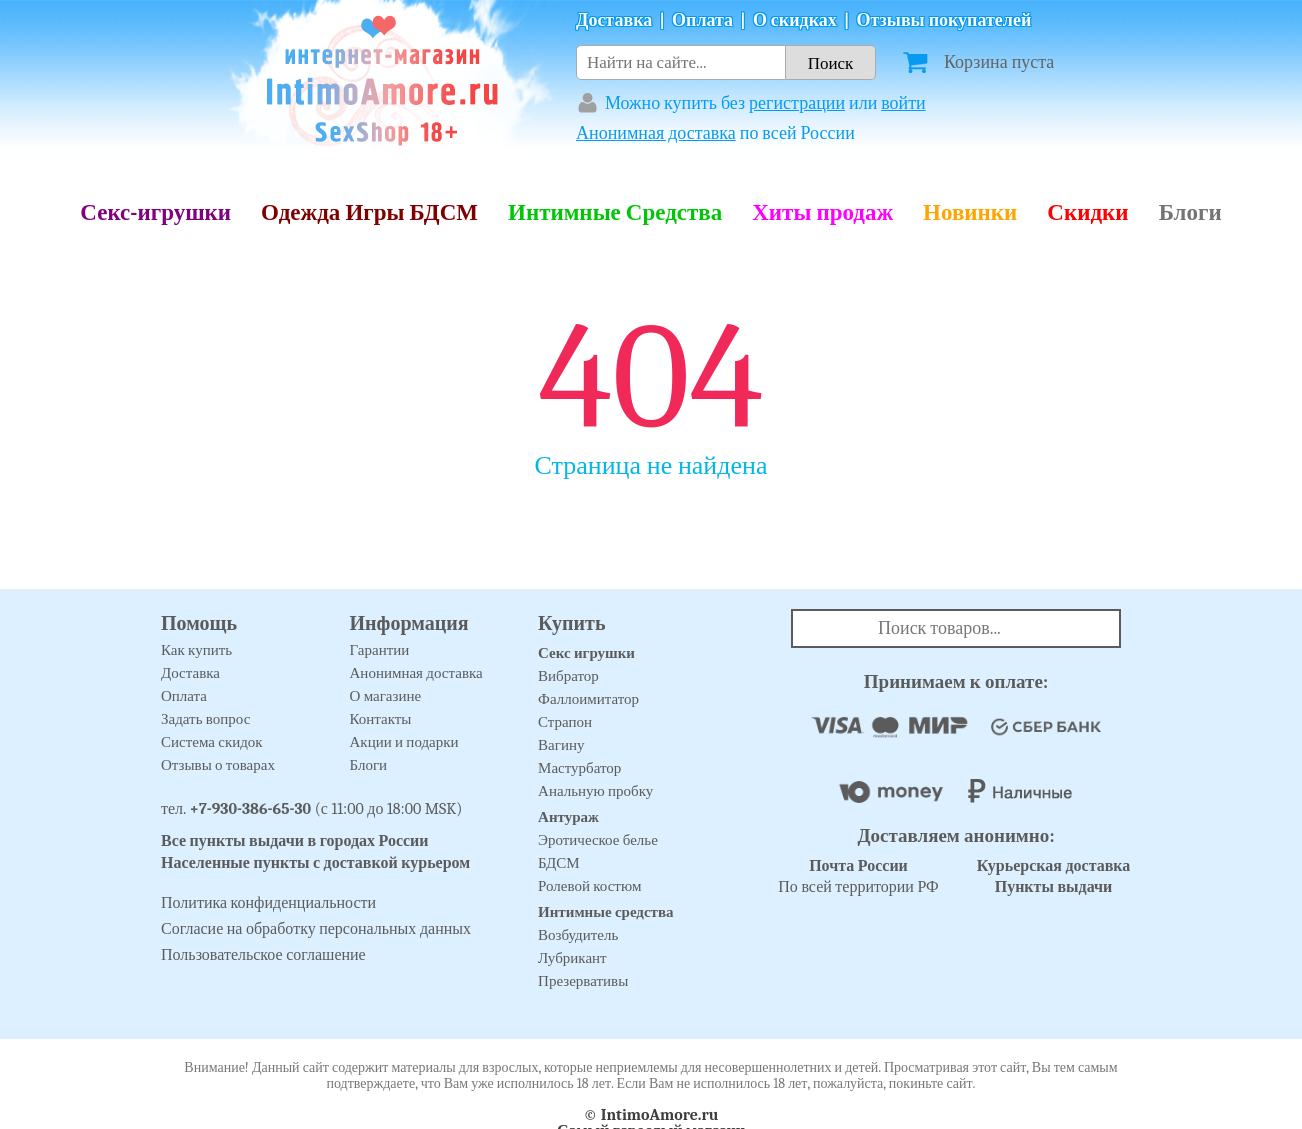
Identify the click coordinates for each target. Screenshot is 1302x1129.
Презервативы (583, 981)
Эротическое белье (598, 840)
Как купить (196, 650)
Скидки (1087, 212)
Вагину (561, 745)
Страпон (565, 722)
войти (903, 103)
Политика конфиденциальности (268, 903)
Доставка (614, 20)
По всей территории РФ (858, 876)
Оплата (702, 20)
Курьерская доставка (1054, 866)
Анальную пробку (595, 791)
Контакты (381, 719)
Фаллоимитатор (588, 699)
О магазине (386, 696)
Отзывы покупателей (944, 20)
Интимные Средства (615, 212)
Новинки (970, 212)
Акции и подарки (404, 742)
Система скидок (212, 742)
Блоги (1190, 212)
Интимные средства (606, 912)
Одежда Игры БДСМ (369, 212)
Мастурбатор (579, 768)
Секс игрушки (586, 653)
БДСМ (559, 863)
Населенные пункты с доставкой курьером (315, 863)
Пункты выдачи (1054, 887)
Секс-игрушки (155, 212)
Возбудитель (578, 935)
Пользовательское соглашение (263, 955)
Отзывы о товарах (218, 765)
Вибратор (568, 676)
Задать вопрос (205, 719)
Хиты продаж (822, 212)
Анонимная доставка (656, 133)
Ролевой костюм (589, 886)
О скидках (795, 20)
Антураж (568, 817)
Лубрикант (572, 958)
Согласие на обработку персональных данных (316, 929)
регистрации (797, 103)
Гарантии (380, 650)
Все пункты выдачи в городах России (295, 841)
